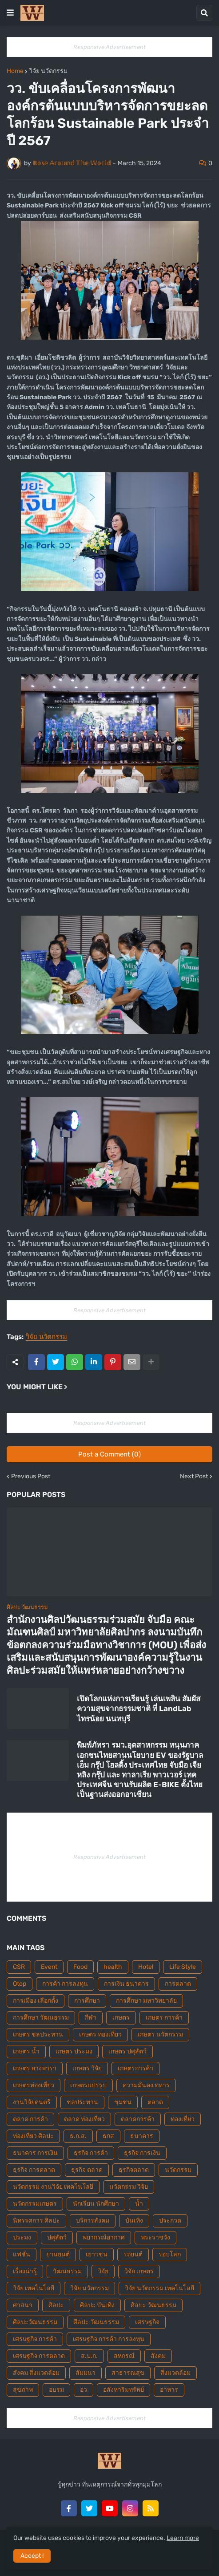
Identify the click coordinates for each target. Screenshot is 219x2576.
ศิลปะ (56, 2305)
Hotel (145, 1967)
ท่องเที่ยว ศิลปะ (33, 2136)
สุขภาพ (23, 2389)
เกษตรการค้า (135, 2068)
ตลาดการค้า (138, 2119)
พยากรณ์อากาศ (104, 2237)
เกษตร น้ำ (26, 2051)
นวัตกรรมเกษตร (35, 2203)
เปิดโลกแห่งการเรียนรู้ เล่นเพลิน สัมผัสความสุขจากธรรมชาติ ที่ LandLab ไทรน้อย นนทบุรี (138, 1708)
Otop (19, 1984)
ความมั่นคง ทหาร (146, 2085)
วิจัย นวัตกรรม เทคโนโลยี (159, 2288)
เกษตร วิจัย (87, 2068)
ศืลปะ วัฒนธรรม (96, 2322)
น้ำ (139, 2203)
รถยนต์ (133, 2254)
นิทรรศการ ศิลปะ (36, 2220)
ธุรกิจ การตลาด (34, 2170)
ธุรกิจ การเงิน (142, 2153)
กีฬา (90, 2017)
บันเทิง (134, 2220)
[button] (10, 13)
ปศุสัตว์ (57, 2237)
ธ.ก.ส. (78, 2136)
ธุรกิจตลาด (134, 2170)
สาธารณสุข (127, 2373)
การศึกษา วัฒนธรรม (41, 2017)
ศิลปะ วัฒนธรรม (153, 2305)
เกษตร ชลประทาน (38, 2034)
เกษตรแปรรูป (88, 2085)
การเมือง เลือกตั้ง (35, 2000)
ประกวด (170, 2220)
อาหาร (169, 2389)
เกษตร (121, 2017)
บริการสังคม (92, 2220)
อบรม (56, 2389)
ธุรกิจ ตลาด (87, 2170)
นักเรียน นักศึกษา (96, 2203)
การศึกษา (87, 2000)
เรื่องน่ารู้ (25, 2271)
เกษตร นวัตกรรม (160, 2034)
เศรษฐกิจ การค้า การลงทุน (108, 2339)
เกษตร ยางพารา (34, 2068)
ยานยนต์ (58, 2254)
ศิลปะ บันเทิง (97, 2305)
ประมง (22, 2237)
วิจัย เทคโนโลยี (33, 2288)
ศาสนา (22, 2305)
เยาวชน (97, 2254)
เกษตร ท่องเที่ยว (100, 2034)
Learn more (183, 2538)
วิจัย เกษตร (139, 2271)
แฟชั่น (21, 2254)
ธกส (108, 2136)
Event (49, 1967)
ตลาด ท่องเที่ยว (84, 2119)
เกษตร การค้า (164, 2017)
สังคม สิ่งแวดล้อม (36, 2373)
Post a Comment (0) (109, 1454)
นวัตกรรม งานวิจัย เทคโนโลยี (53, 2187)
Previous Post (30, 1476)
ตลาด (155, 2102)
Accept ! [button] (32, 2556)
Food (80, 1967)
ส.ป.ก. (89, 2356)
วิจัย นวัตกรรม (48, 71)
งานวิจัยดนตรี (32, 2102)
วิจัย (103, 2271)
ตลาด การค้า (30, 2119)
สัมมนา (86, 2373)
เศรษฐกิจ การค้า (35, 2339)
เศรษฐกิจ (147, 2322)
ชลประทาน (82, 2102)
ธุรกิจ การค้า (91, 2153)
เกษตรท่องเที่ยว (33, 2085)
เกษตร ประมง (74, 2051)
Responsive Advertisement (109, 47)
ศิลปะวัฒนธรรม (35, 2322)
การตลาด (178, 1984)
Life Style (182, 1967)
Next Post (194, 1476)
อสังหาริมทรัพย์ (123, 2389)
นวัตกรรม (178, 2170)
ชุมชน (122, 2102)
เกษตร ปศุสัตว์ (127, 2051)
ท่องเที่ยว (183, 2119)
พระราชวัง (155, 2237)
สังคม (158, 2356)
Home (15, 71)
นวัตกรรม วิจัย (128, 2187)
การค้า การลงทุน (65, 1984)
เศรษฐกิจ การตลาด (39, 2356)
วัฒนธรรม (67, 2271)
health (113, 1967)
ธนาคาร (141, 2136)
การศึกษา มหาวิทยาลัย (146, 2000)
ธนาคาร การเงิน (35, 2153)
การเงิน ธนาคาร (126, 1984)
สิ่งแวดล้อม (175, 2373)
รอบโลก (170, 2254)
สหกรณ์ (124, 2356)
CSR (19, 1967)
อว (83, 2389)
